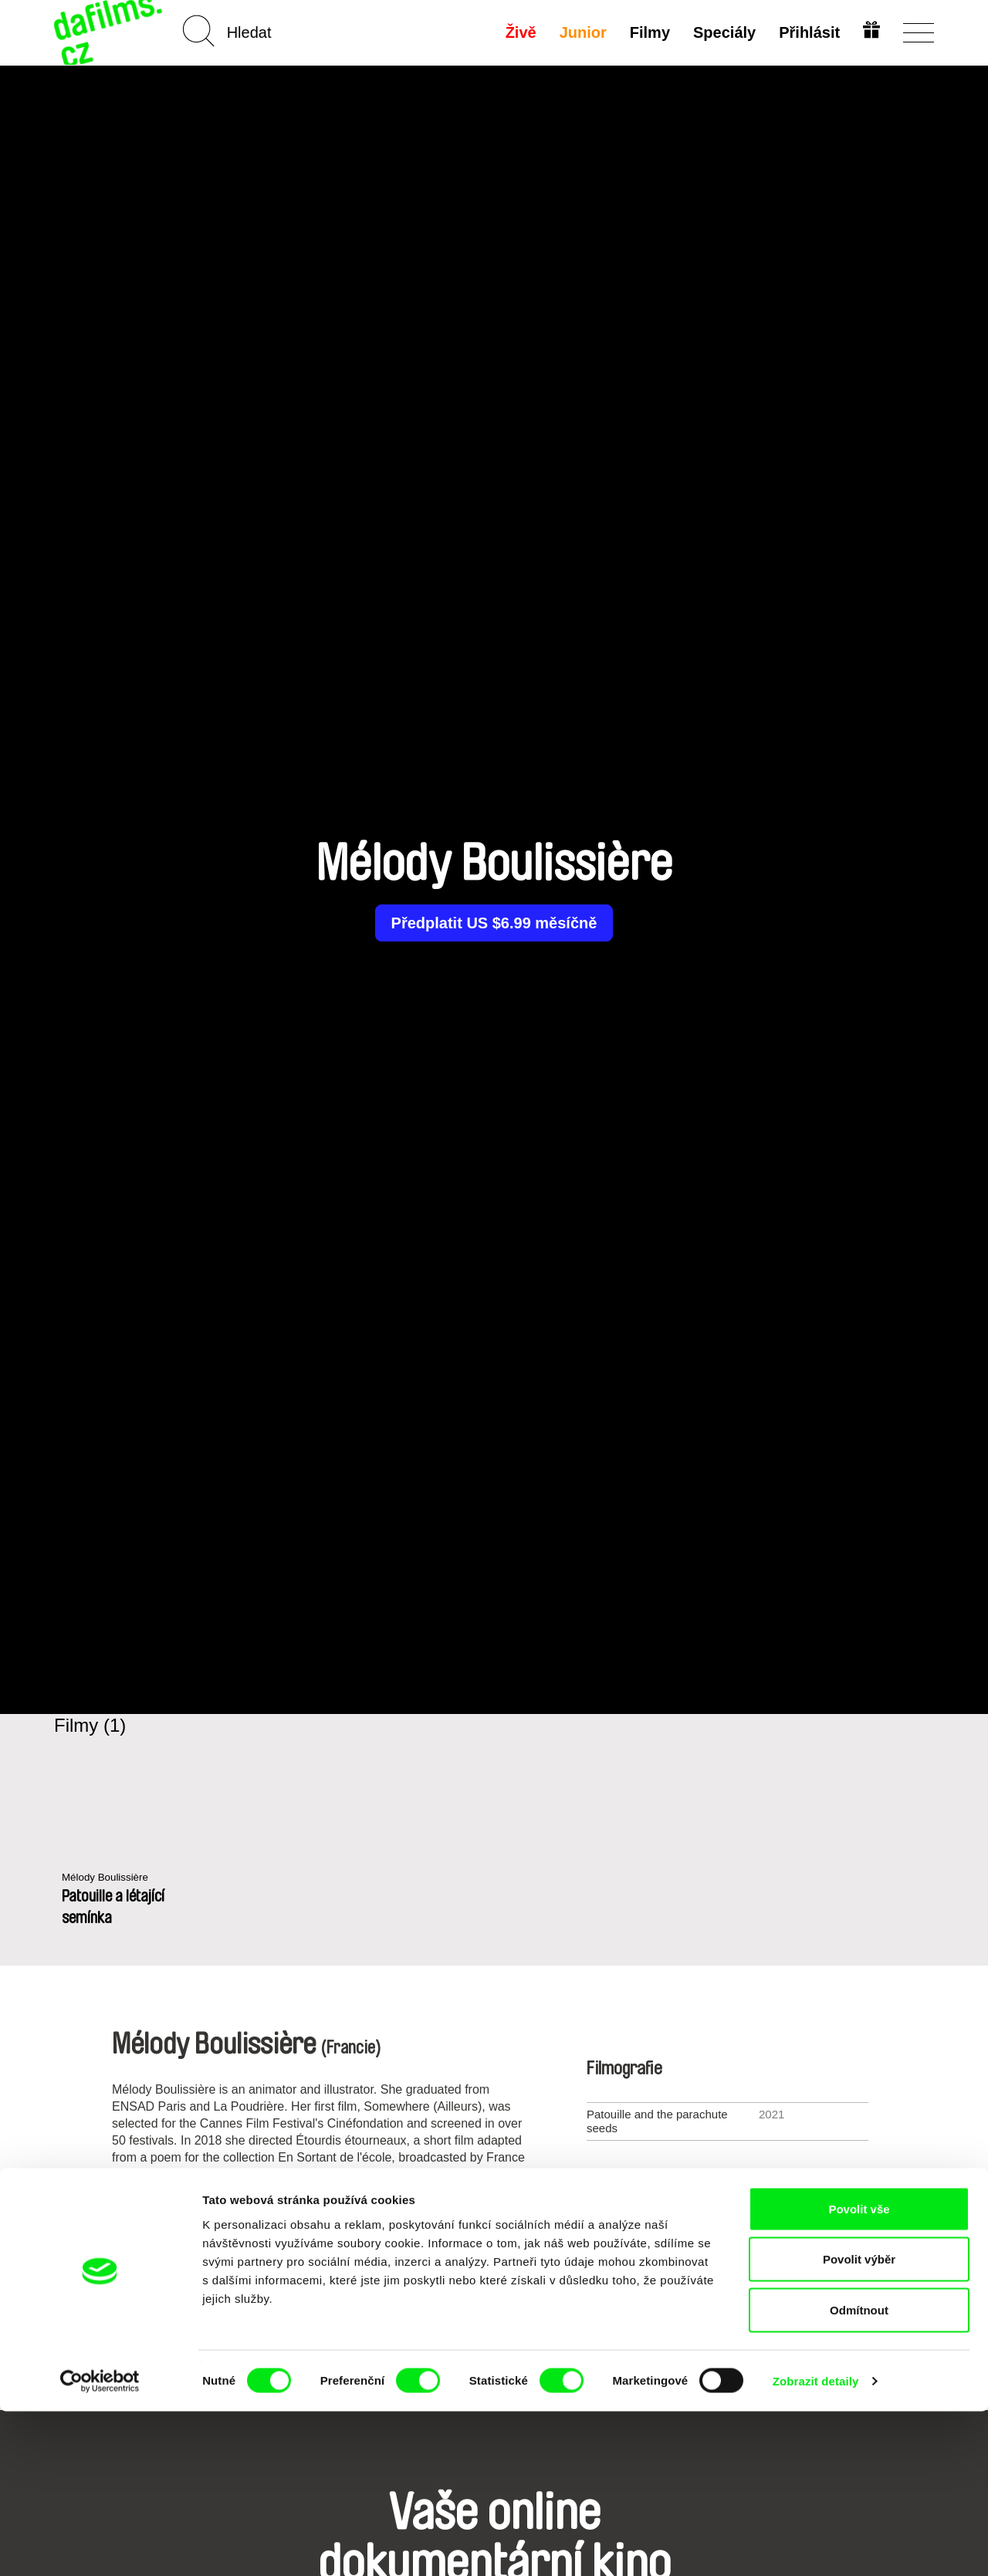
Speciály (722, 32)
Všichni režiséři (494, 2298)
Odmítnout (859, 2474)
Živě (518, 32)
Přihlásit (807, 32)
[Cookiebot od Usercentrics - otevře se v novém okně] (99, 2545)
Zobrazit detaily (816, 2545)
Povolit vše (858, 2373)
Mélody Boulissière (110, 1878)
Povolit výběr (859, 2424)
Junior (580, 32)
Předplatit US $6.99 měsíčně (494, 922)
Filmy (648, 32)
